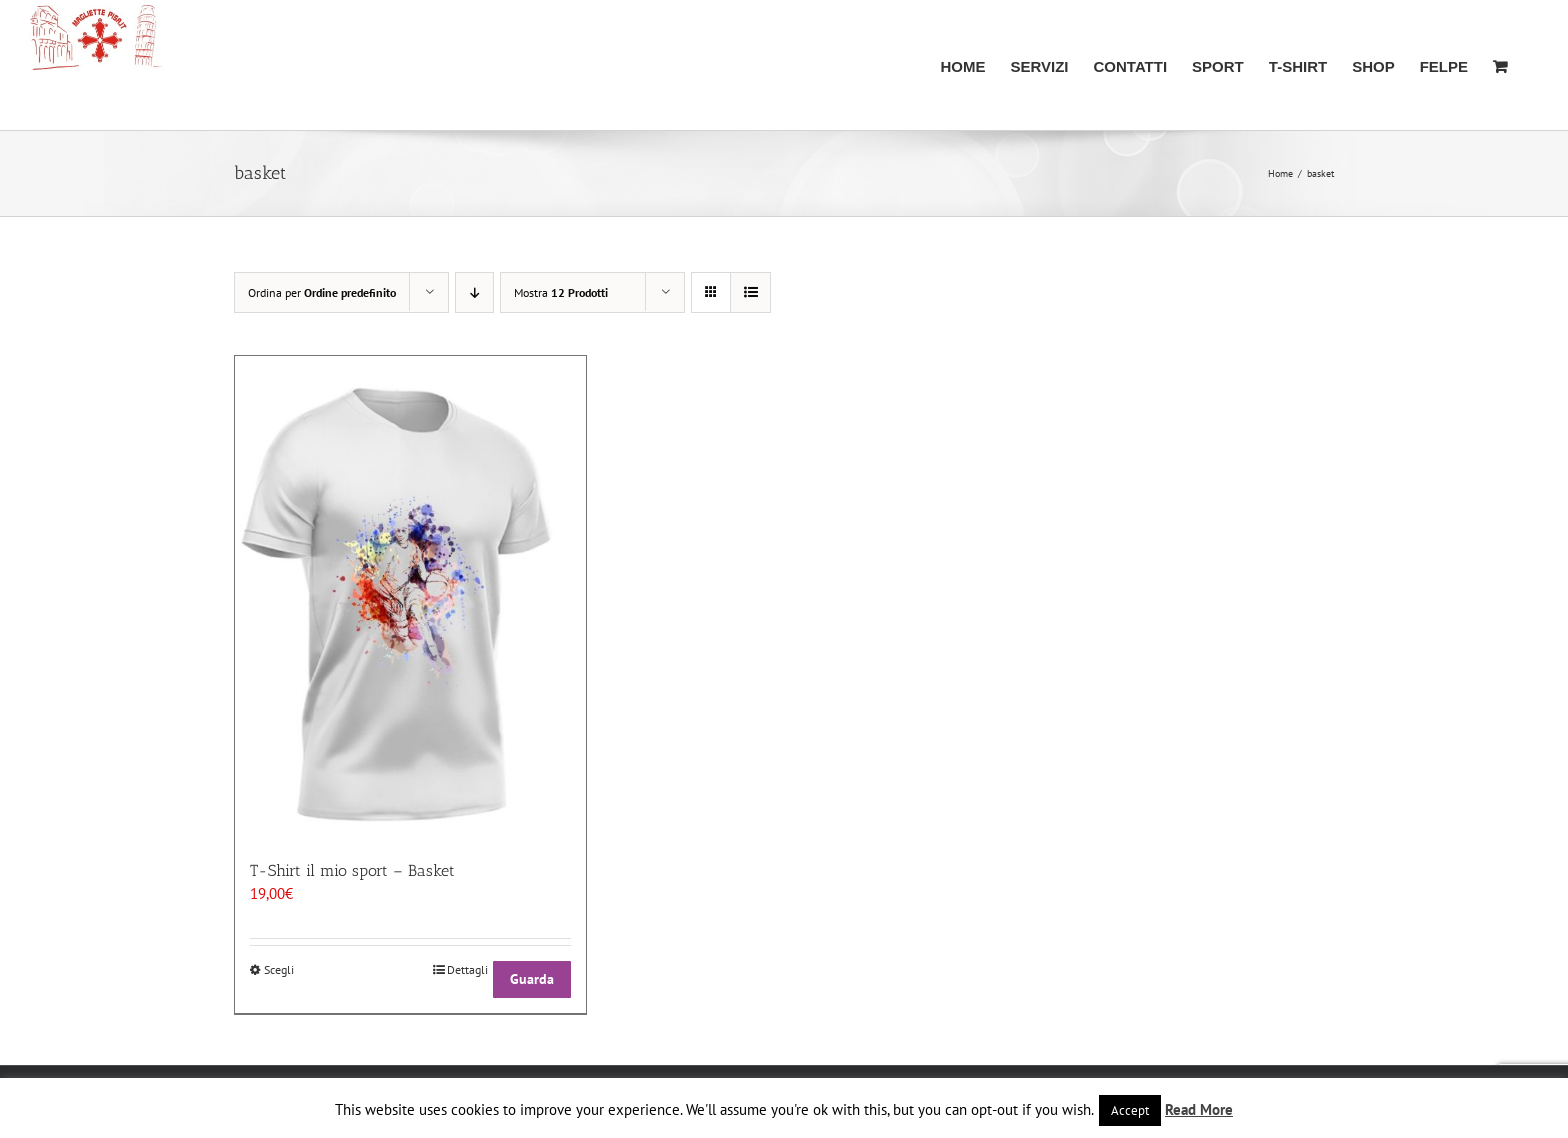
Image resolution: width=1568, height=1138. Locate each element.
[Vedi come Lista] (750, 292)
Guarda (532, 979)
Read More (1199, 1109)
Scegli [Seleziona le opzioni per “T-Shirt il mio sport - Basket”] (279, 969)
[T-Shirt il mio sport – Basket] (410, 597)
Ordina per (322, 292)
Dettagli (467, 969)
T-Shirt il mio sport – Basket (352, 870)
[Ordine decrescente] (474, 292)
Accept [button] (1130, 1110)
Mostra (561, 292)
